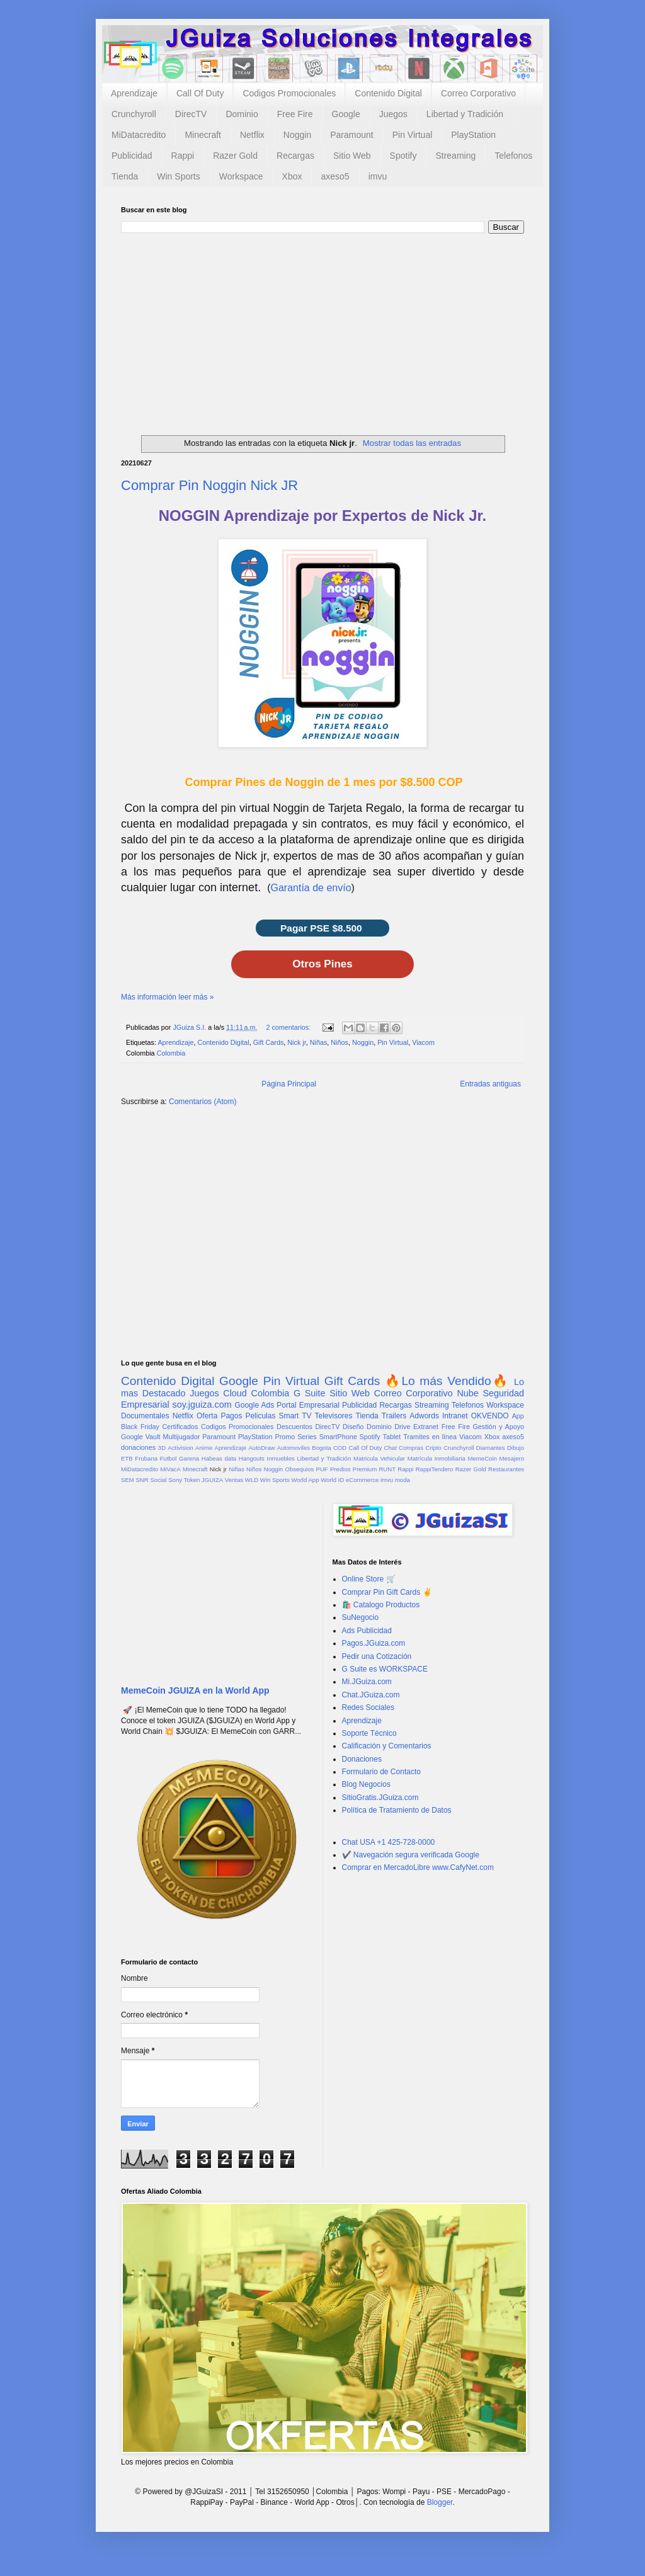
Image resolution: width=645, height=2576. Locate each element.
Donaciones (362, 1759)
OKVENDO (490, 1415)
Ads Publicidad (367, 1630)
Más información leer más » (167, 997)
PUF (322, 1469)
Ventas (234, 1479)
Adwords (424, 1415)
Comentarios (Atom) (202, 1101)
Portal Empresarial (308, 1405)
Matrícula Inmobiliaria (436, 1458)
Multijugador (181, 1436)
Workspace (241, 176)
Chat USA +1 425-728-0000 (388, 1842)
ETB (127, 1458)
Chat (390, 1447)
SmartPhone (338, 1436)
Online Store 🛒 (369, 1579)
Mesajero (511, 1458)
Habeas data (219, 1458)
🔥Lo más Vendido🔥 (447, 1381)
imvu (377, 176)
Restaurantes (506, 1469)
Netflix (252, 135)
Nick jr (296, 1042)
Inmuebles (281, 1458)
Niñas (319, 1042)
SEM (127, 1479)
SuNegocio (360, 1617)
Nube (467, 1393)
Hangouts (252, 1458)
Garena (189, 1458)
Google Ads (254, 1405)
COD (339, 1447)
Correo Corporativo (478, 93)
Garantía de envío (310, 887)
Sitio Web (352, 156)
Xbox (292, 176)
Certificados (180, 1426)
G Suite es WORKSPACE (385, 1669)
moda (402, 1479)
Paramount (351, 135)
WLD (251, 1479)
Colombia (171, 1053)
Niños (339, 1042)
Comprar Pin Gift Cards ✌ (387, 1592)
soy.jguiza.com (202, 1404)
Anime (203, 1447)
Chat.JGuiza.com (371, 1694)
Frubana (146, 1458)
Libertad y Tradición (464, 114)
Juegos (393, 114)
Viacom (423, 1042)
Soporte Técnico (369, 1733)
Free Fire (295, 114)
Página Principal (288, 1084)
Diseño (353, 1426)
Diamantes (490, 1447)
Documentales (145, 1415)
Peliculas (260, 1415)
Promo (285, 1436)
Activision (180, 1447)
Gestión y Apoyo (498, 1426)
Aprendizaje (134, 93)
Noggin (297, 135)
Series (307, 1436)
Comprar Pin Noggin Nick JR (209, 485)
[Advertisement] (322, 328)
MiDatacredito (138, 135)
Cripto (433, 1447)
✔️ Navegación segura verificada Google (410, 1854)
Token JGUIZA (203, 1479)
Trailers (394, 1415)
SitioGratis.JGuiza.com (380, 1797)
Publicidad (131, 156)
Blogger (440, 2502)
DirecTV (191, 114)
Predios (340, 1469)
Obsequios (299, 1469)
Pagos (231, 1415)
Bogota (321, 1447)
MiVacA (170, 1469)
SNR (141, 1479)
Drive (402, 1426)
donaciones (138, 1447)
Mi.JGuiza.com (367, 1681)
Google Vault (141, 1436)
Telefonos (513, 156)
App (518, 1416)
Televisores (334, 1415)
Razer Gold (235, 156)
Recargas (295, 156)
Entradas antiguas (490, 1084)
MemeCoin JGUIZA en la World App (195, 1690)
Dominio (241, 114)
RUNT (387, 1469)
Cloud (235, 1393)
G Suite (310, 1393)
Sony (175, 1479)
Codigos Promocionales (289, 93)
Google (346, 114)
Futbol (168, 1458)
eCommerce (362, 1479)
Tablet (392, 1436)
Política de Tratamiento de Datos (397, 1810)
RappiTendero (435, 1469)
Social (158, 1479)
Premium (365, 1469)
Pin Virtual (412, 135)
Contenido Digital (388, 93)
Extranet (425, 1426)
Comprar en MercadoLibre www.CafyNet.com (418, 1867)
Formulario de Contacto (381, 1771)
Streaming (455, 156)
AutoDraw (261, 1447)
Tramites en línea (430, 1436)
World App (305, 1479)
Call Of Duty (200, 93)
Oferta (207, 1415)
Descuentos (294, 1426)
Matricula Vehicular (379, 1458)
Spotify (403, 156)
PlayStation (473, 135)
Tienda (124, 176)
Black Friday (140, 1426)
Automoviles (293, 1447)
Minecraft (203, 135)
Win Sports (178, 176)
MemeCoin (481, 1458)
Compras (411, 1447)
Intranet (455, 1415)
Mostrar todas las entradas (412, 443)
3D (162, 1447)
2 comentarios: (289, 1027)
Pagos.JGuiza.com (374, 1643)
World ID (332, 1479)
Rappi (183, 156)
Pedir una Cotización (377, 1656)
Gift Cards (268, 1042)
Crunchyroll (133, 114)
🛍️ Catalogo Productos (381, 1604)
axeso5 (335, 176)
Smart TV (294, 1415)
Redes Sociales (368, 1707)
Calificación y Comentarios (386, 1745)
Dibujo (515, 1447)
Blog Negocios (366, 1784)
